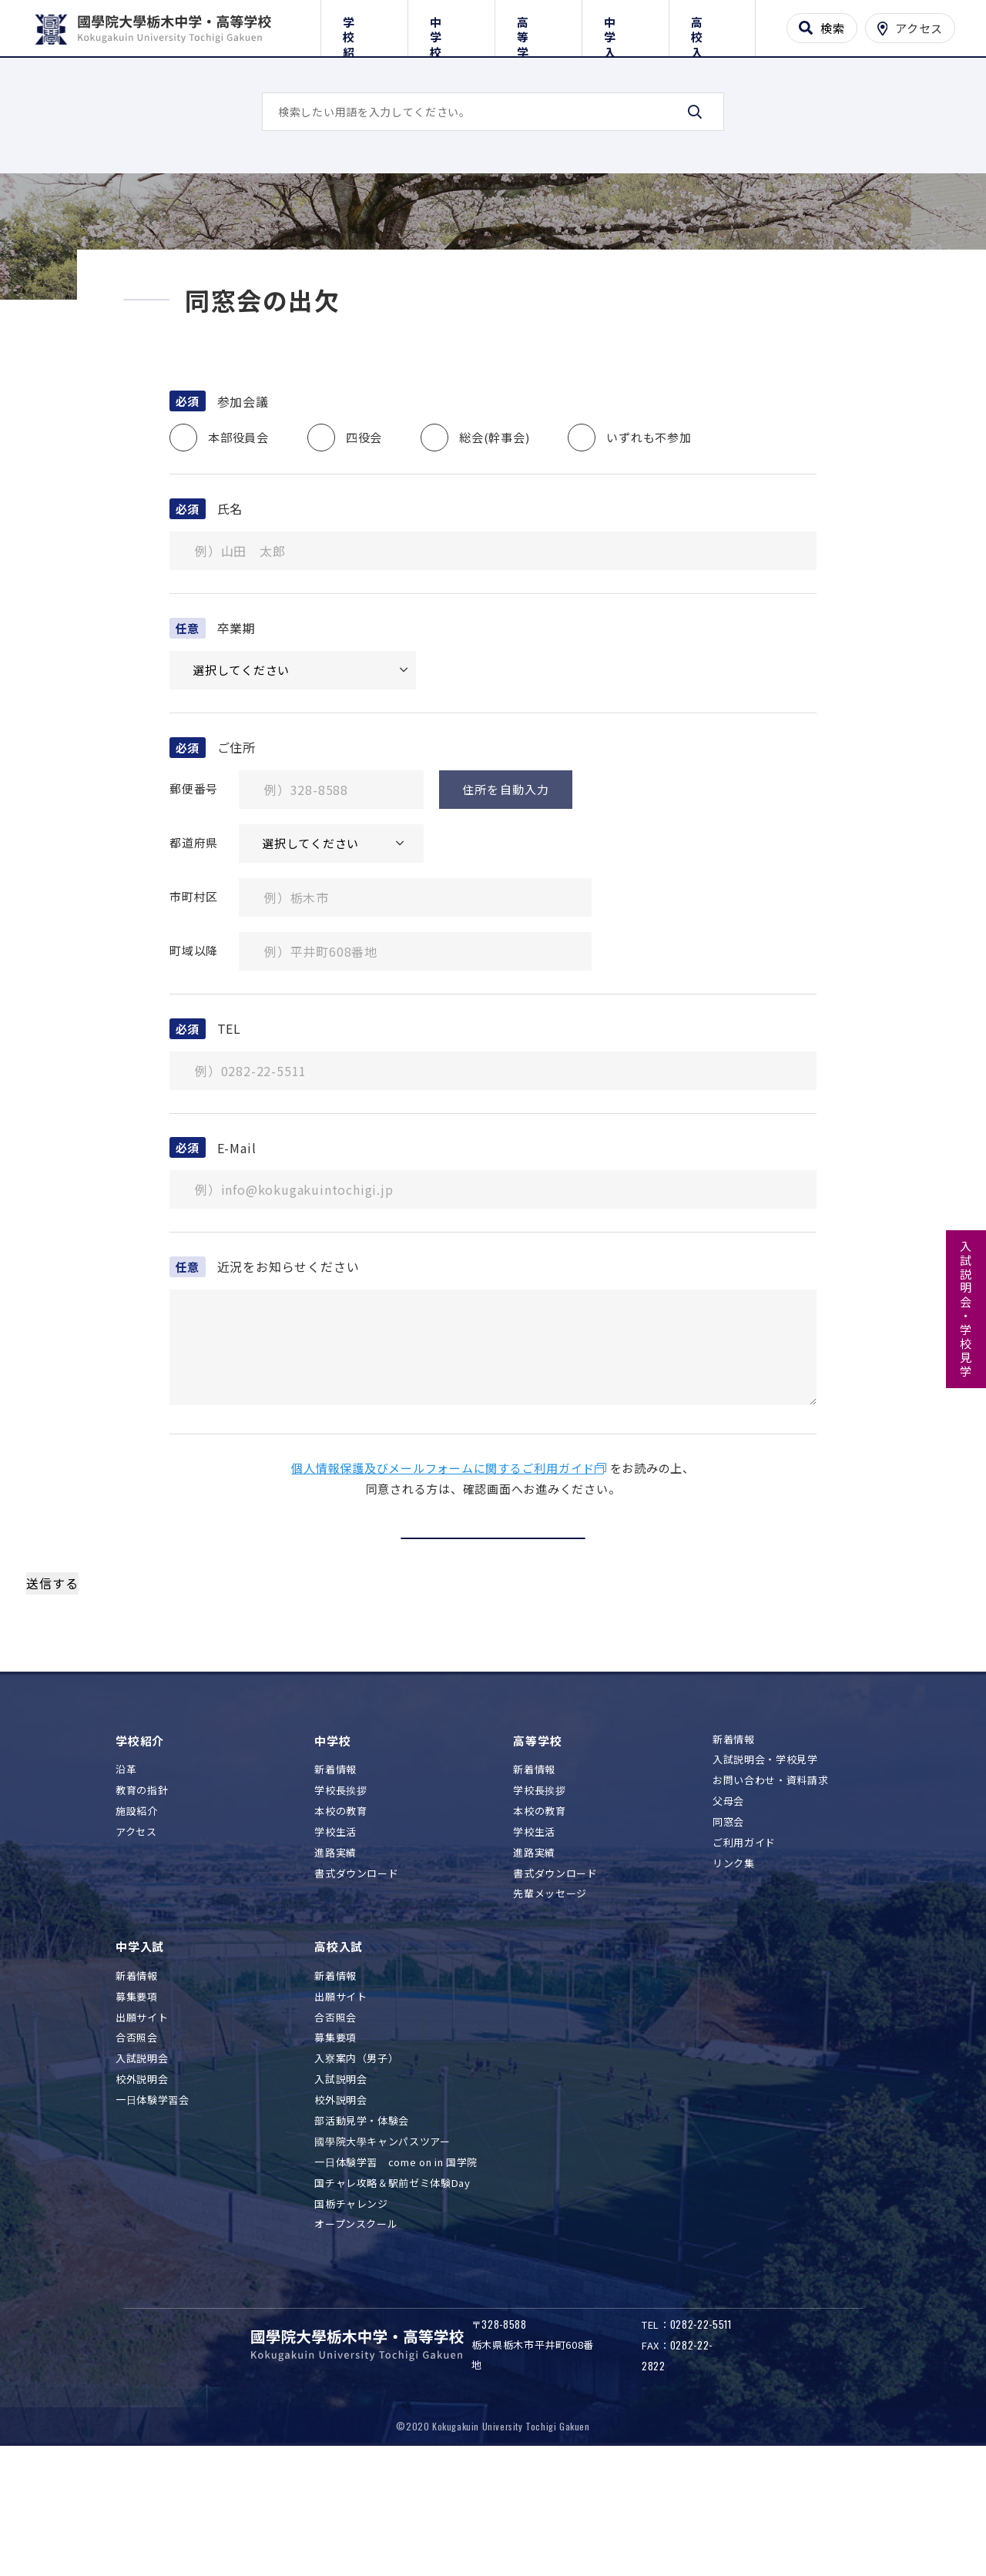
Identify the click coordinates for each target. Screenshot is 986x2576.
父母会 (728, 1920)
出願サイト (142, 2135)
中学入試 (625, 25)
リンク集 (734, 1981)
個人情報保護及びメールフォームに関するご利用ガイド (443, 1586)
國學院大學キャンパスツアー (382, 2259)
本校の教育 (340, 1929)
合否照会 (137, 2156)
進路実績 (335, 1970)
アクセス (136, 1950)
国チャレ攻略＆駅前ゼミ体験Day (392, 2301)
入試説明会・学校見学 (966, 1309)
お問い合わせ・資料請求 (770, 1899)
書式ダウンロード (356, 1991)
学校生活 (335, 1950)
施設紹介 (137, 1929)
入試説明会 (142, 2177)
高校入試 (712, 25)
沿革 (126, 1887)
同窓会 (728, 1940)
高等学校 (538, 25)
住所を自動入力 (505, 908)
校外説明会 (142, 2198)
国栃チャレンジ (351, 2322)
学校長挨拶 (340, 1908)
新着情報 (335, 1887)
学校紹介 (364, 25)
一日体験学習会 (152, 2218)
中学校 (451, 25)
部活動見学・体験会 (361, 2239)
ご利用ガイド (744, 1960)
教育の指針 (142, 1908)
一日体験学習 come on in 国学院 (396, 2280)
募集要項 (137, 2115)
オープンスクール (355, 2343)
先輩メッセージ (550, 2012)
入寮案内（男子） (356, 2177)
